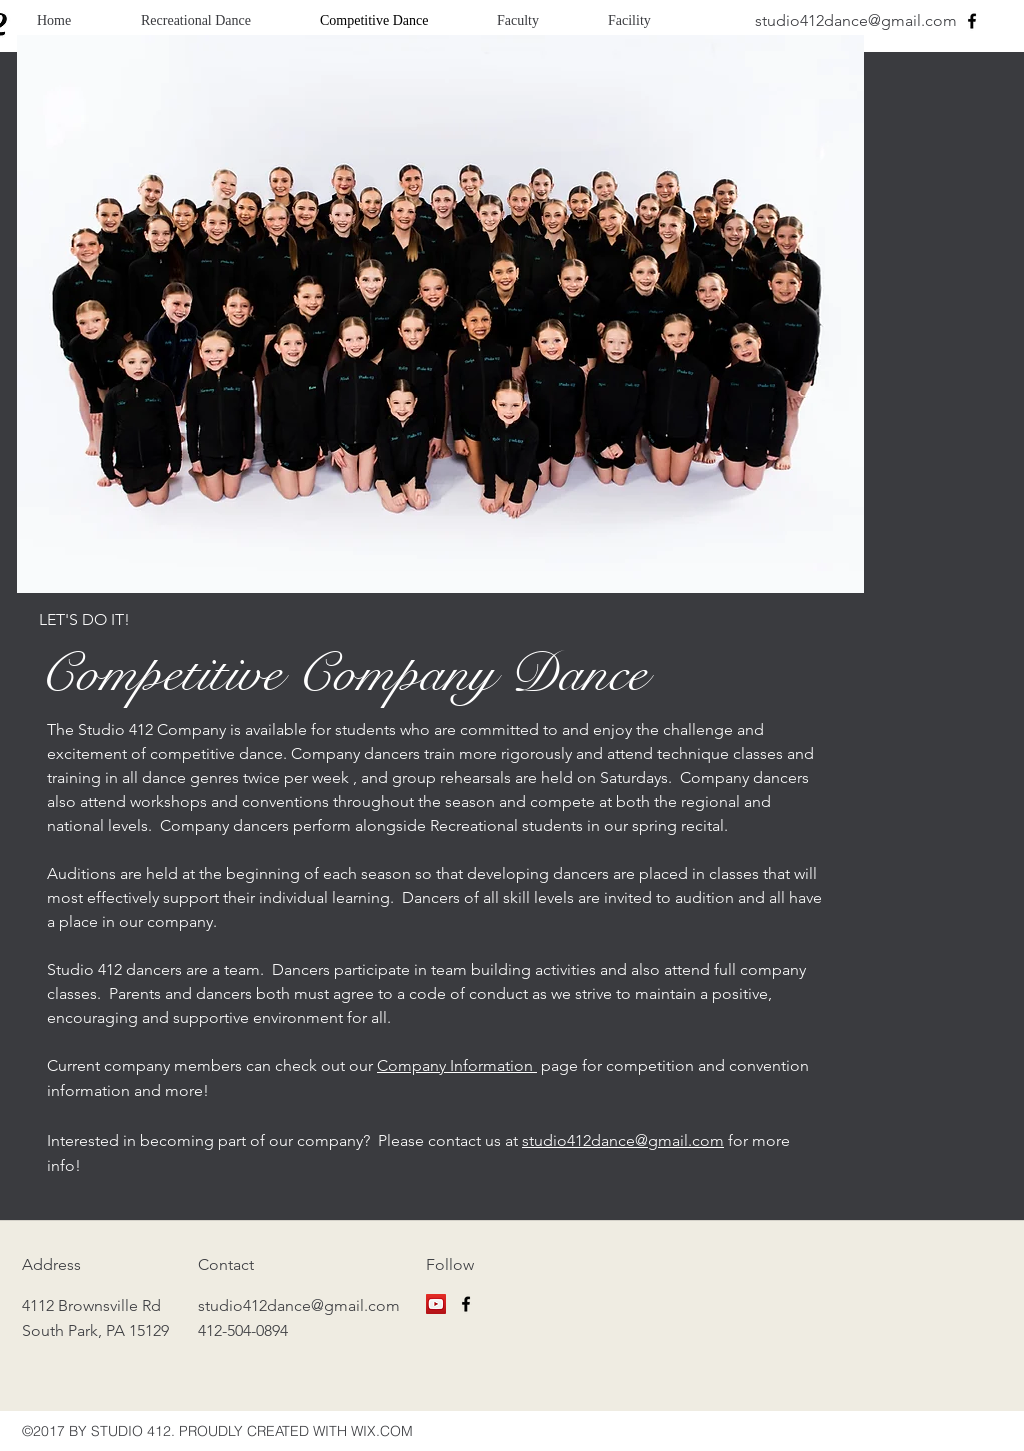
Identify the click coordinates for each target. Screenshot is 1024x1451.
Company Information (457, 1065)
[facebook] (972, 21)
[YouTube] (436, 1304)
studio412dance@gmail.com (856, 20)
